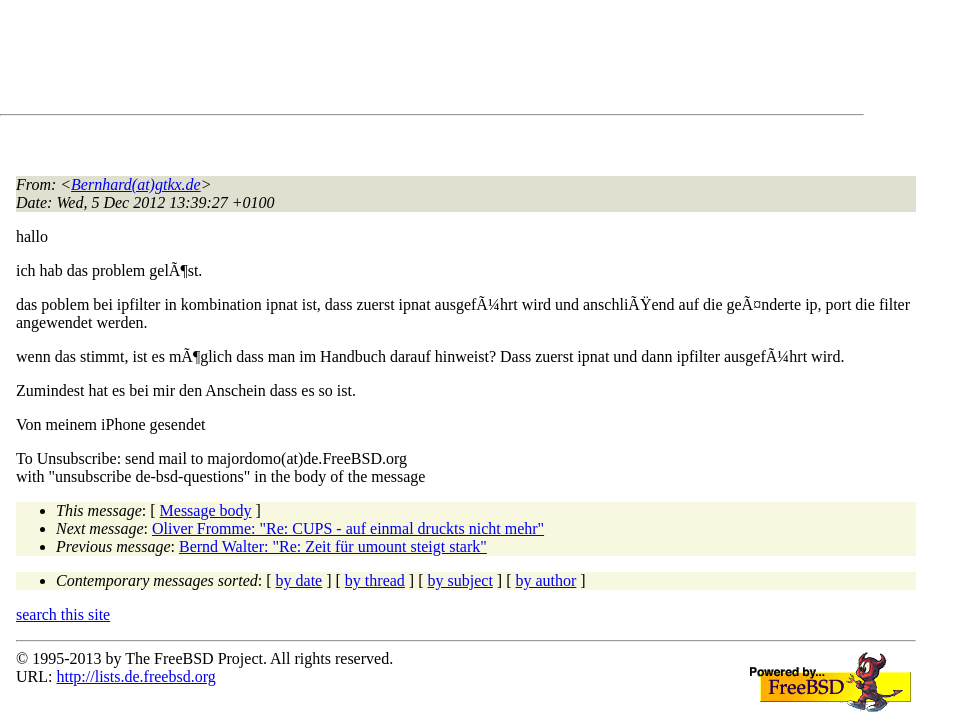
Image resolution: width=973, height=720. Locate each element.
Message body (206, 510)
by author (545, 580)
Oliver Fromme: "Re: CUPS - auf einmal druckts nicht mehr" (348, 528)
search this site (63, 614)
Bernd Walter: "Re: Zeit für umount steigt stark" (333, 546)
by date (299, 580)
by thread (375, 580)
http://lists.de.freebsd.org (135, 676)
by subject (460, 580)
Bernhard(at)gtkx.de (136, 184)
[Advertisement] (380, 61)
